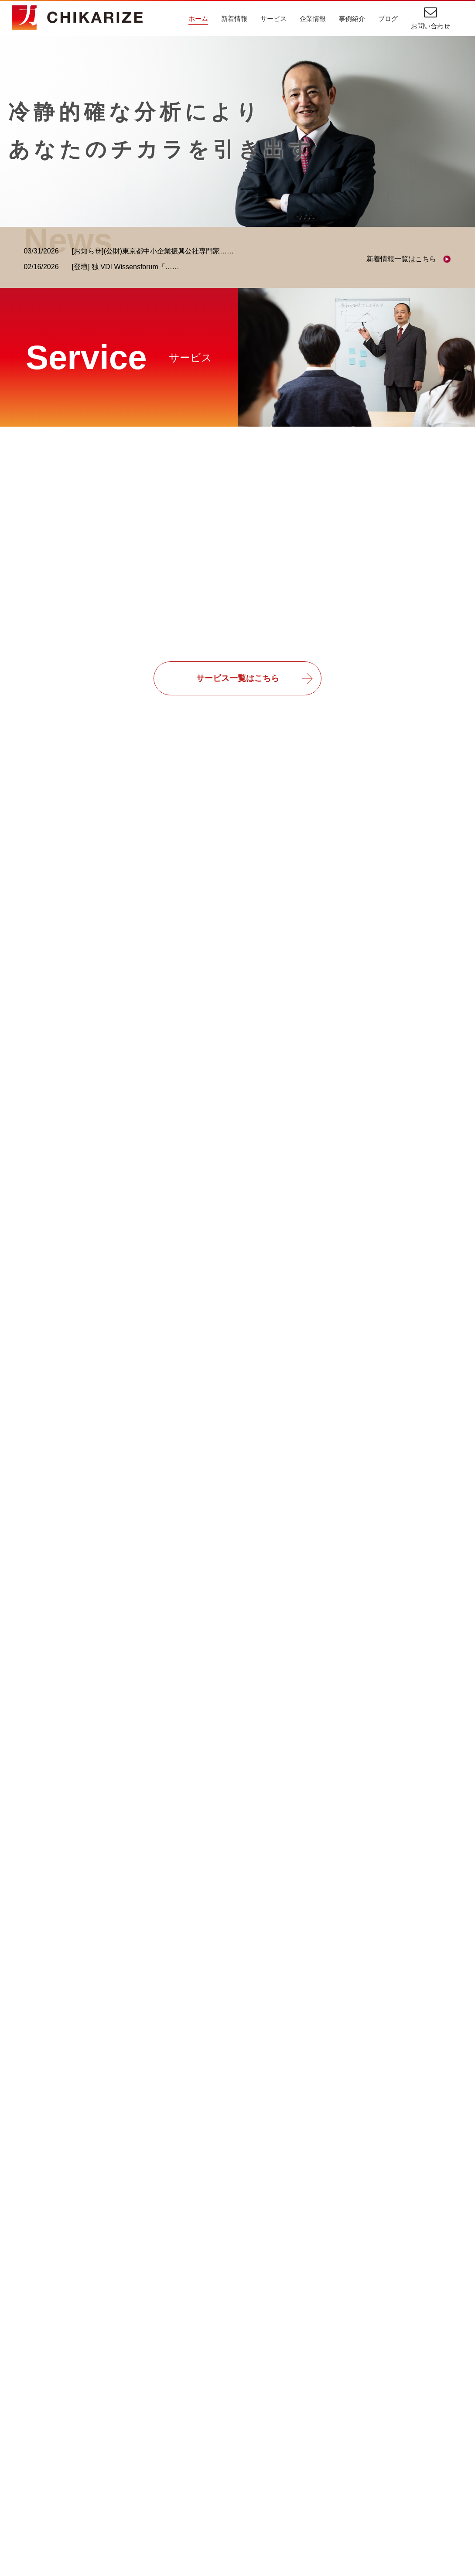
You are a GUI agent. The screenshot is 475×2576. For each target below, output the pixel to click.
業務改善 (283, 2480)
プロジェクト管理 (297, 2464)
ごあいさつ (204, 2417)
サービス (273, 18)
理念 (194, 2432)
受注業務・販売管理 (301, 2448)
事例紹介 (352, 18)
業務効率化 (287, 2432)
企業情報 (313, 18)
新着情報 (234, 18)
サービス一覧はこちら (237, 679)
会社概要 (201, 2448)
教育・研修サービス (58, 2464)
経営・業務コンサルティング (72, 2432)
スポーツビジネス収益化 (308, 2495)
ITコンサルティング (58, 2417)
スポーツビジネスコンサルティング (83, 2448)
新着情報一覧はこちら (401, 259)
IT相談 (280, 2417)
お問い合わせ (430, 26)
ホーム (198, 18)
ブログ (388, 18)
